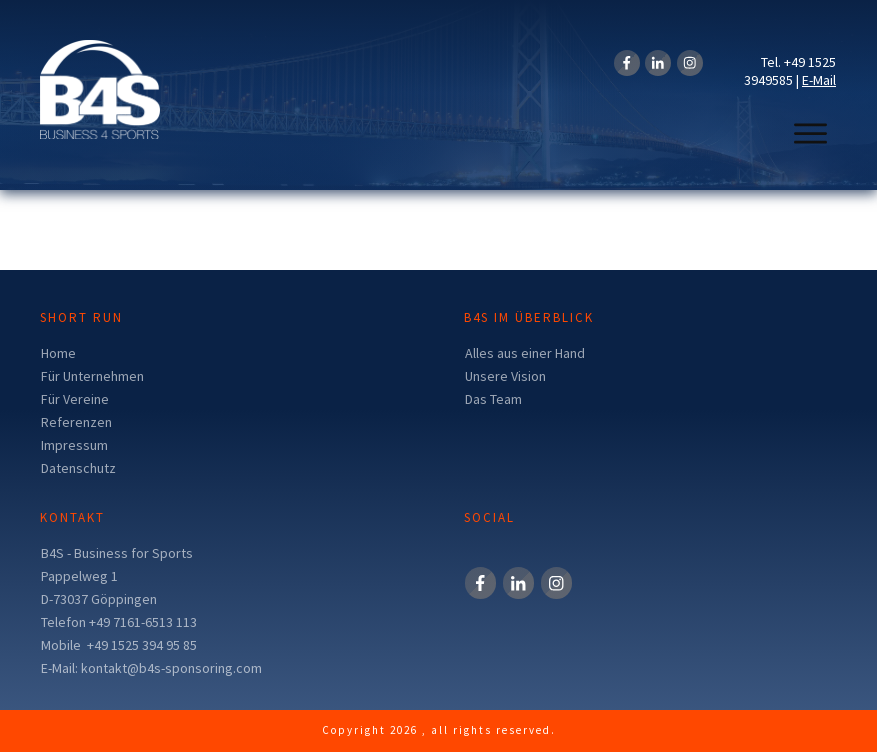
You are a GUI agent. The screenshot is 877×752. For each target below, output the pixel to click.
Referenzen (76, 422)
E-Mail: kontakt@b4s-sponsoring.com (151, 668)
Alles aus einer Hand (525, 353)
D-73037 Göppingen (99, 599)
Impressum (74, 445)
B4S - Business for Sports (117, 553)
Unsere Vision (505, 376)
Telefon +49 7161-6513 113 (119, 622)
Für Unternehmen (92, 376)
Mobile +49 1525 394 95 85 (119, 645)
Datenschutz (78, 468)
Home (58, 353)
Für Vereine (75, 399)
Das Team (493, 399)
